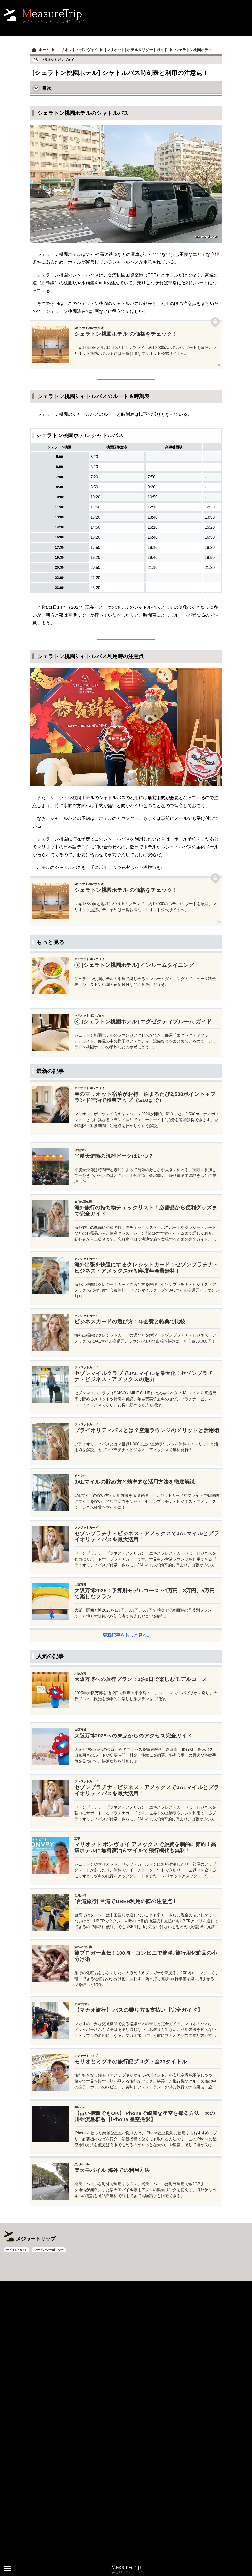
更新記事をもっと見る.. (126, 1803)
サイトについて (16, 2464)
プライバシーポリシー (49, 2464)
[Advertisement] (126, 967)
